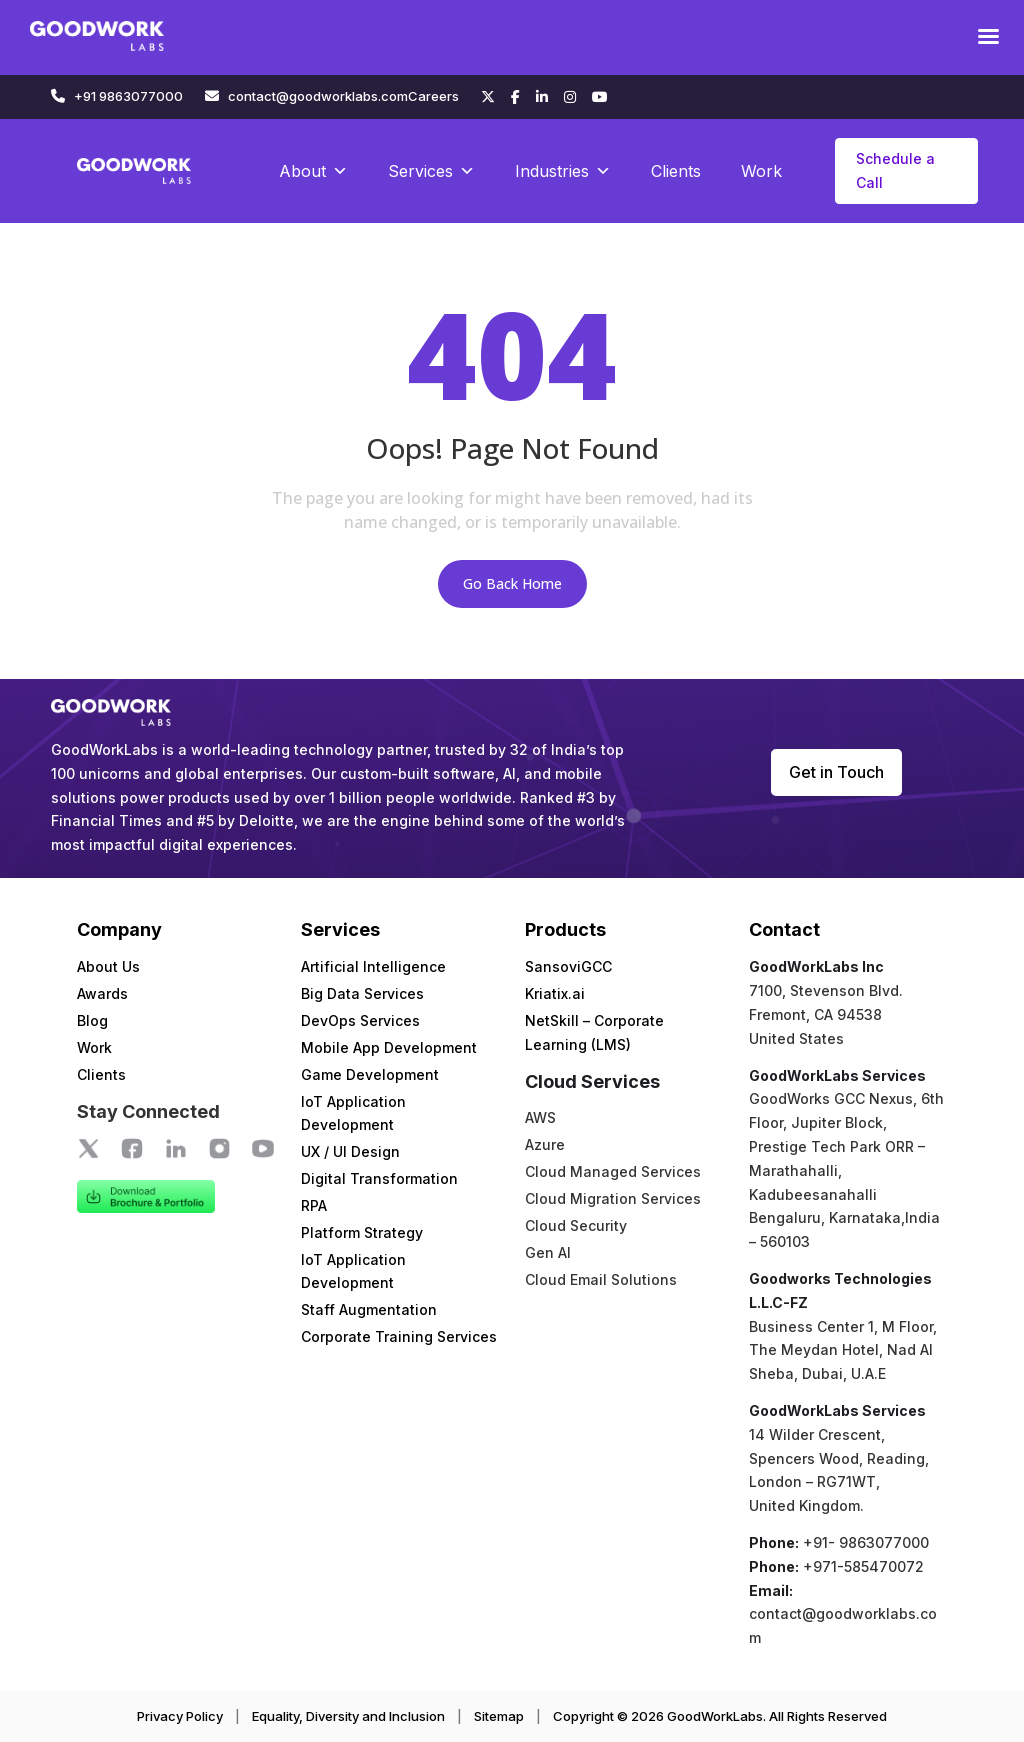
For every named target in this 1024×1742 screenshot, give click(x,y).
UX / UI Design (350, 1151)
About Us (108, 966)
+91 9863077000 (128, 96)
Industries (563, 171)
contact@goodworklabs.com (318, 96)
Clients (676, 171)
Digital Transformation (379, 1178)
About (313, 171)
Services (431, 171)
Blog (92, 1020)
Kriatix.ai (555, 993)
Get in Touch (836, 772)
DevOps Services (360, 1020)
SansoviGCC (568, 966)
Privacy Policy (180, 1716)
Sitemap (499, 1716)
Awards (102, 993)
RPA (314, 1205)
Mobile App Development (389, 1047)
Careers (433, 96)
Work (761, 171)
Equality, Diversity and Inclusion (348, 1716)
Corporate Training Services (399, 1336)
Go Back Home (512, 583)
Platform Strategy (362, 1232)
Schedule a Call (895, 170)
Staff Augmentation (369, 1309)
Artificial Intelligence (373, 966)
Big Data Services (362, 993)
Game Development (370, 1074)
